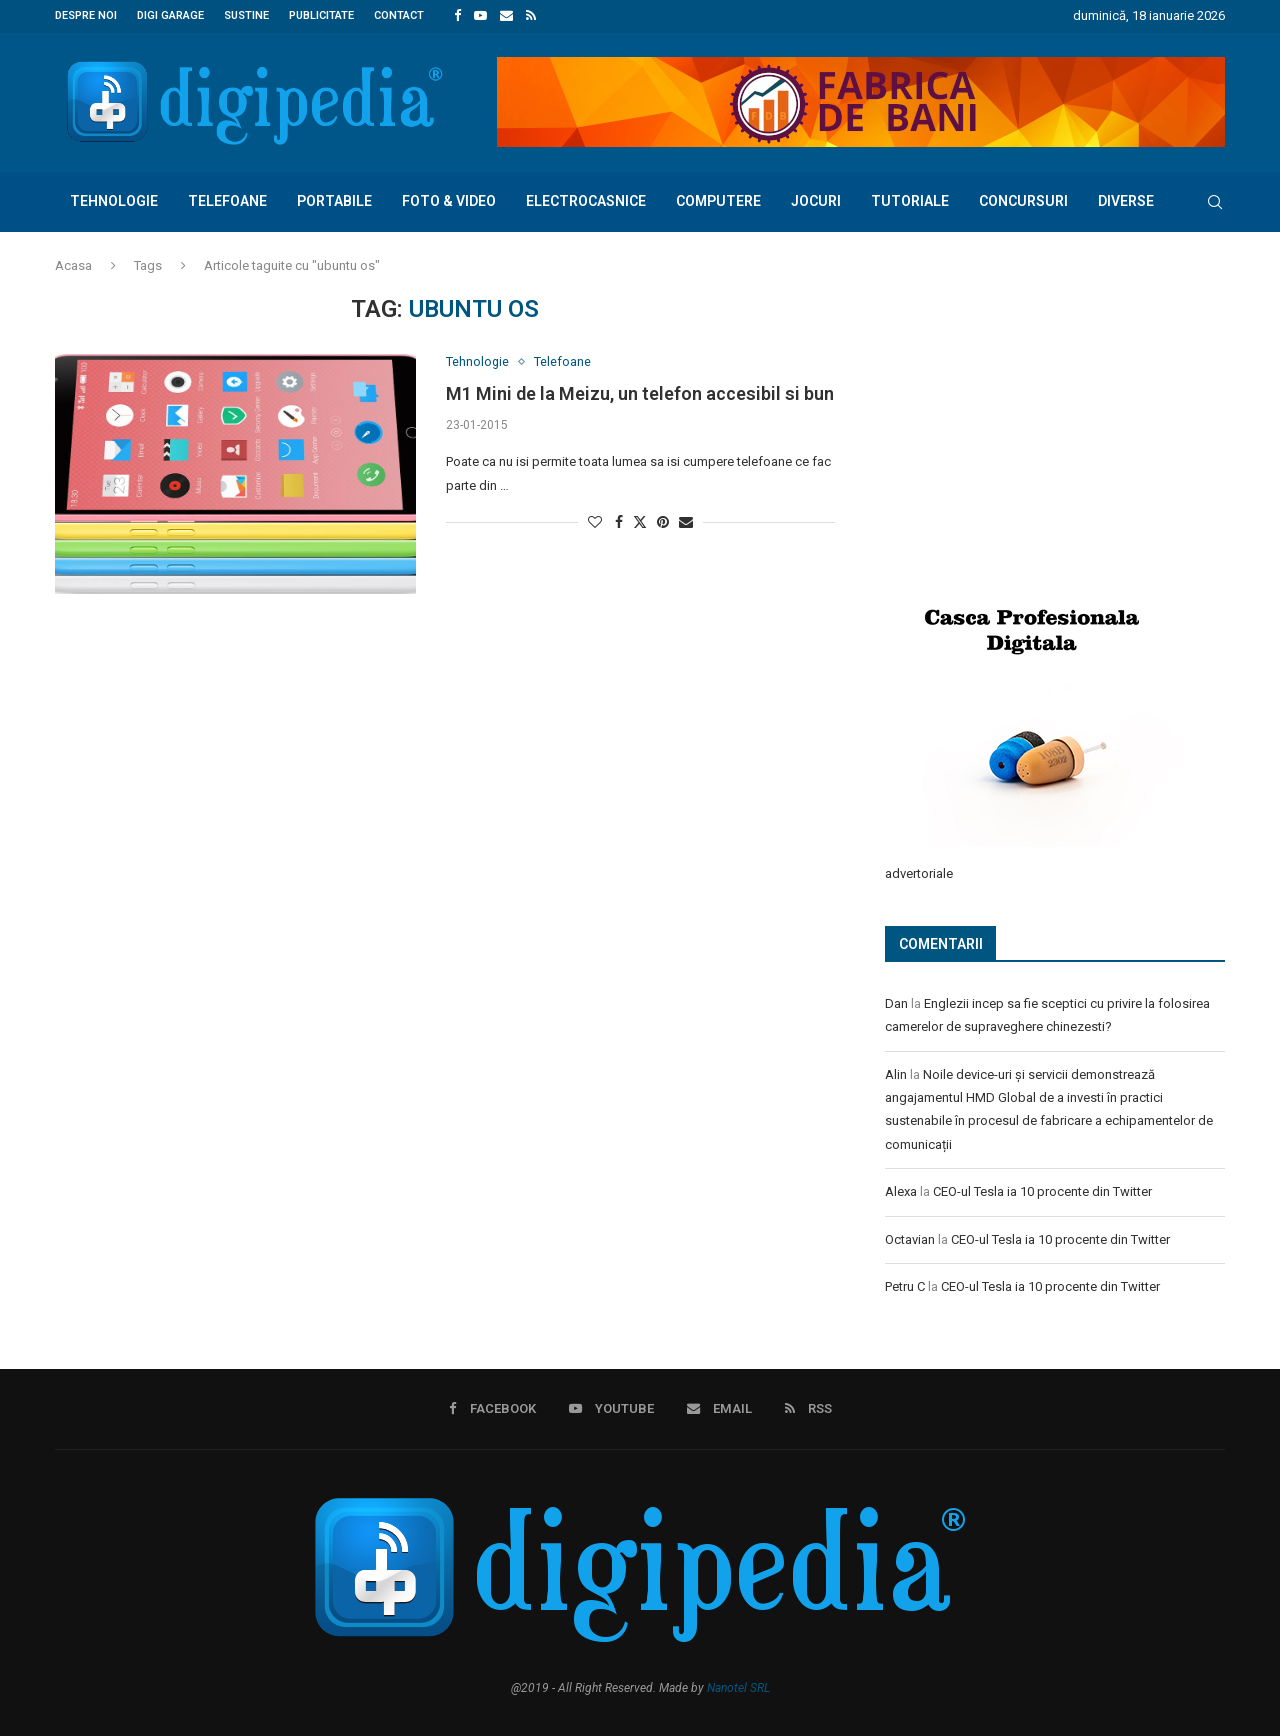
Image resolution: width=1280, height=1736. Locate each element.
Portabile (334, 200)
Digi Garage (170, 15)
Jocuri (816, 200)
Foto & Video (449, 200)
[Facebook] (457, 16)
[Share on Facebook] (619, 522)
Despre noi (86, 15)
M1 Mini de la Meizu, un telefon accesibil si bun (640, 393)
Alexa (901, 1189)
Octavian (910, 1237)
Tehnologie (114, 200)
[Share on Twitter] (640, 521)
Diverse (1126, 200)
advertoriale (919, 871)
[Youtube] (480, 16)
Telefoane (227, 200)
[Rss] (531, 16)
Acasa (73, 264)
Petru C (905, 1284)
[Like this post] (595, 522)
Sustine (246, 15)
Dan (896, 1001)
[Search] (1215, 201)
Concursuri (1023, 200)
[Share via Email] (686, 522)
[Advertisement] (1035, 427)
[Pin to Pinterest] (663, 522)
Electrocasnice (586, 200)
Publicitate (321, 15)
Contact (399, 15)
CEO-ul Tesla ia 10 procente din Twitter (1042, 1189)
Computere (718, 200)
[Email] (506, 16)
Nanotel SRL (738, 1685)
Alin (896, 1072)
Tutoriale (910, 200)
